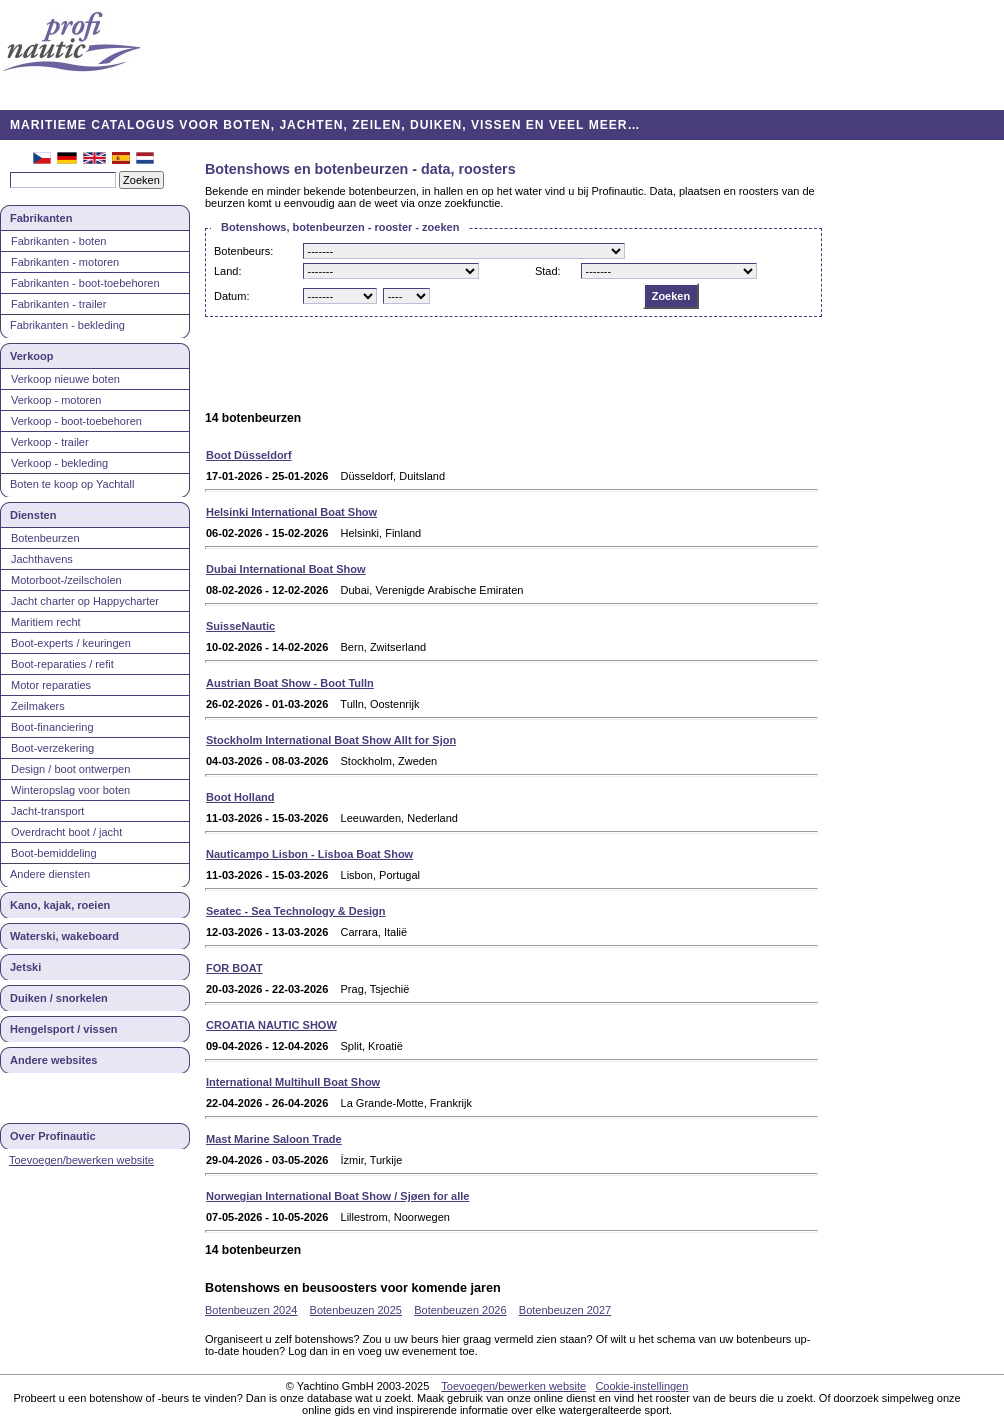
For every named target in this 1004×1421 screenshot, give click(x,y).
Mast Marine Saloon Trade (274, 1139)
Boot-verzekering (52, 748)
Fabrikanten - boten (58, 241)
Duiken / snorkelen (59, 998)
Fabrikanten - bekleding (67, 325)
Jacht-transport (47, 811)
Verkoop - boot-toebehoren (76, 421)
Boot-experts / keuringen (71, 643)
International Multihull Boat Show (293, 1082)
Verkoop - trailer (50, 442)
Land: (228, 271)
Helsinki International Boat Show (291, 512)
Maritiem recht (46, 622)
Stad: (548, 271)
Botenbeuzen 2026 (460, 1310)
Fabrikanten (41, 218)
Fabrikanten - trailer (58, 304)
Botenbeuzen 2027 (565, 1310)
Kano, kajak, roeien (60, 905)
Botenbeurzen (45, 538)
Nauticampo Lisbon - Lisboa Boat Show (309, 854)
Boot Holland (240, 797)
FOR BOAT (234, 968)
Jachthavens (42, 559)
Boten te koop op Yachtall (72, 484)
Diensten (33, 515)
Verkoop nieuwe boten (65, 379)
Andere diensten (50, 874)
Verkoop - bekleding (59, 463)
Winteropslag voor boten (70, 790)
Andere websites (53, 1060)
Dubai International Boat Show (286, 569)
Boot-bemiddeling (54, 853)
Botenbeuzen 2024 (251, 1310)
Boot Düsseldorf (249, 455)
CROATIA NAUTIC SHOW (271, 1025)
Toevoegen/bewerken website (81, 1160)
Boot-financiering (52, 727)
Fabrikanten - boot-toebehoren (85, 283)
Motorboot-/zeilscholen (66, 580)
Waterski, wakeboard (64, 936)
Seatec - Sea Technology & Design (296, 911)
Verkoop (31, 356)
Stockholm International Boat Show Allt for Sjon (331, 740)
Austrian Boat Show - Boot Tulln (290, 683)
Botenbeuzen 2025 (356, 1310)
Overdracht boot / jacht (66, 832)
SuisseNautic (240, 626)
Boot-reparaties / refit (62, 664)
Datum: (231, 296)
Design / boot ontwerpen (70, 769)
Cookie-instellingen (641, 1386)
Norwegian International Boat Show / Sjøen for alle (337, 1196)
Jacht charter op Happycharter (85, 601)
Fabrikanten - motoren (65, 262)
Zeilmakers (38, 706)
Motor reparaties (51, 685)
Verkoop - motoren (56, 400)
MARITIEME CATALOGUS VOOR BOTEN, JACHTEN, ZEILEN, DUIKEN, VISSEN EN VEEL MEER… (325, 125)
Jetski (25, 967)
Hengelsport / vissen (64, 1029)
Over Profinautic (53, 1136)
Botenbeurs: (243, 251)
